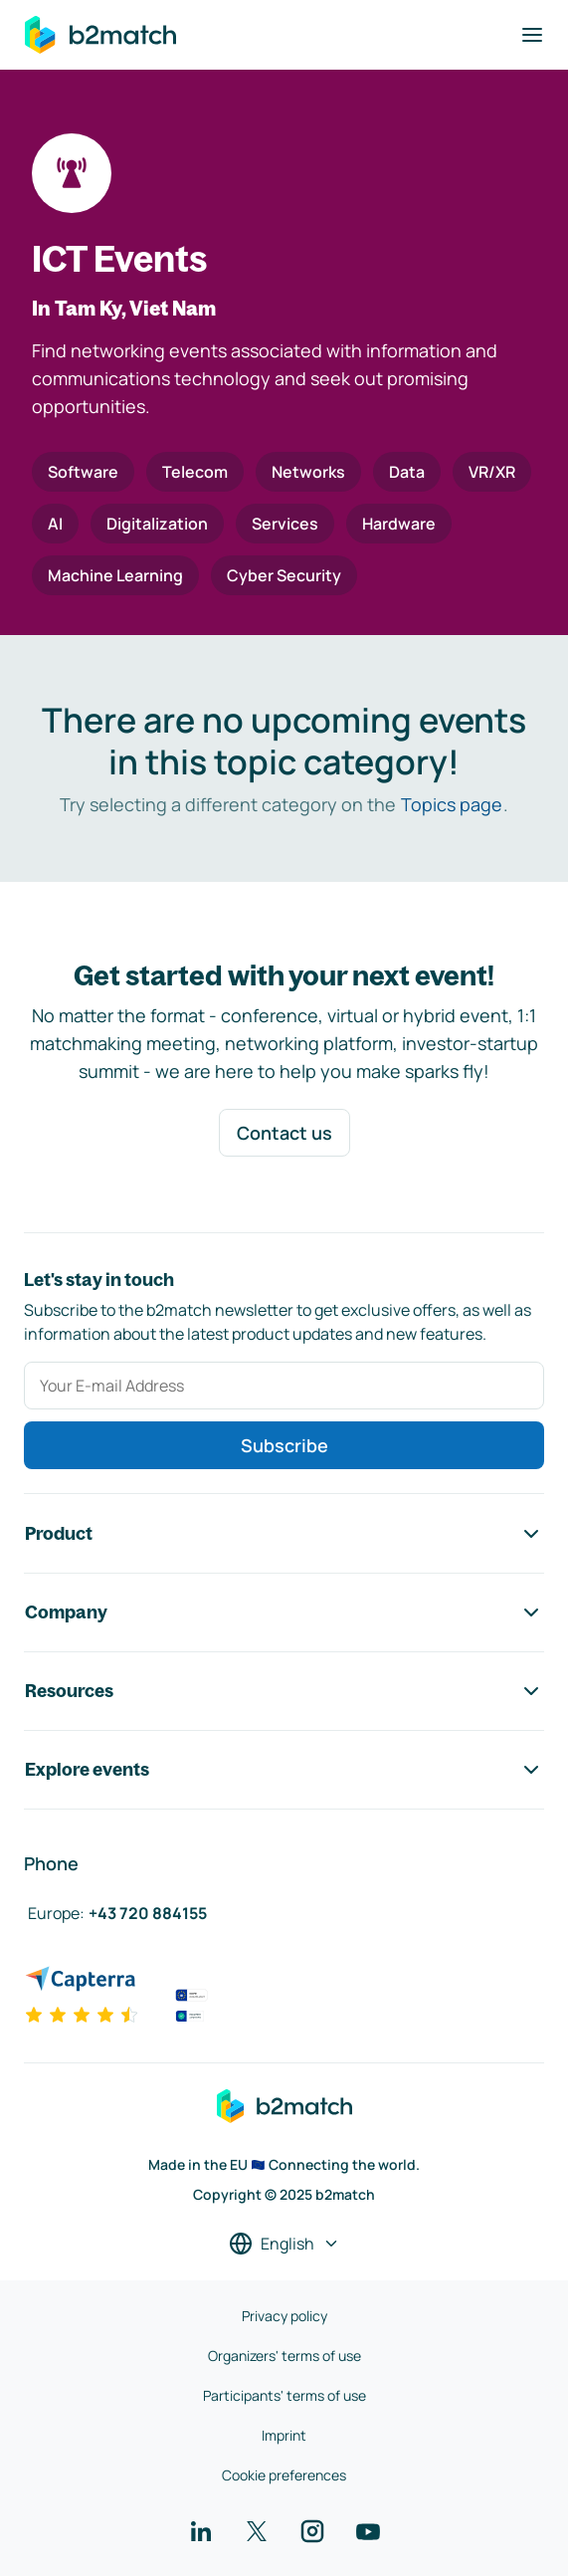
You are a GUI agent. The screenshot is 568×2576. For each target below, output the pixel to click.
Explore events (284, 1770)
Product (284, 1534)
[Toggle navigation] (532, 35)
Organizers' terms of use (284, 2355)
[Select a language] (284, 2243)
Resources (284, 1691)
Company (284, 1612)
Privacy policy (284, 2315)
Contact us (284, 1133)
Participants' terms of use (284, 2395)
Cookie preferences (284, 2475)
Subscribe (284, 1445)
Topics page (451, 804)
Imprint (284, 2435)
